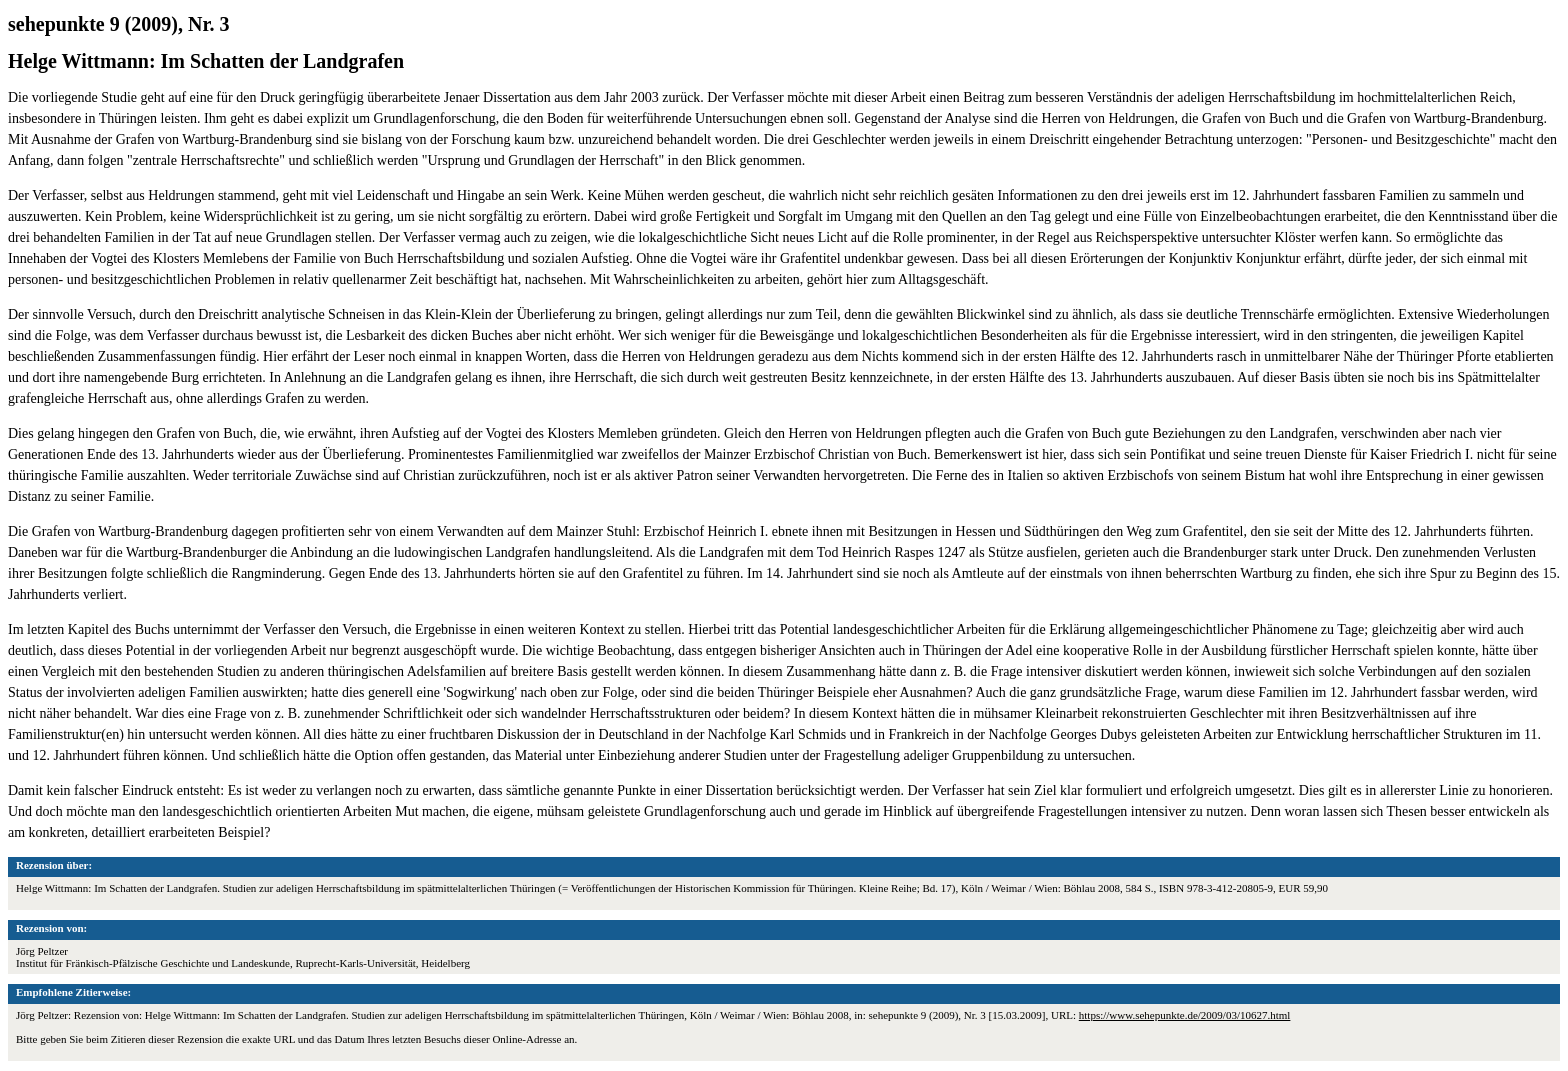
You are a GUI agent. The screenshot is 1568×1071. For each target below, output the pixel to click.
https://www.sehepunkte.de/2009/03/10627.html (1185, 1015)
